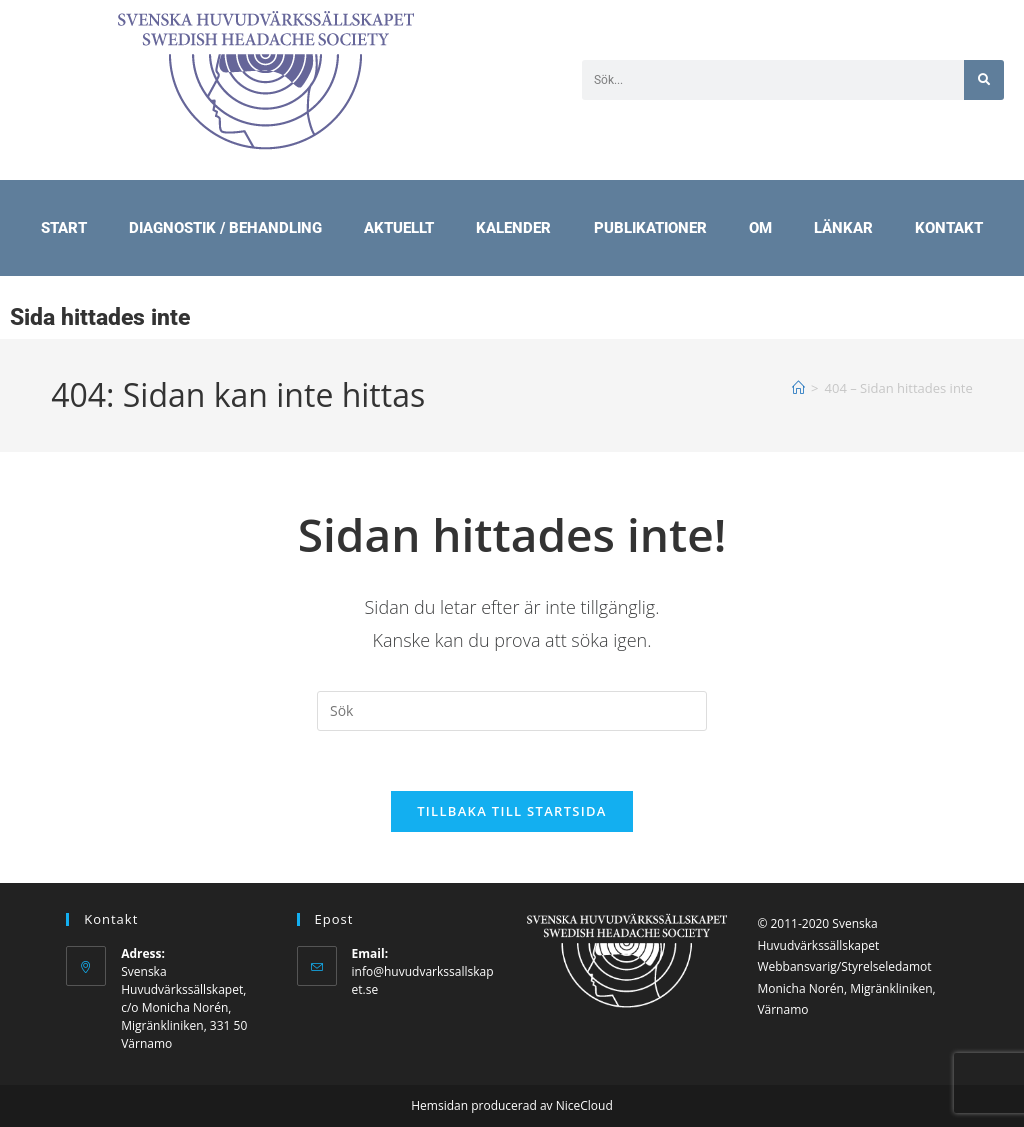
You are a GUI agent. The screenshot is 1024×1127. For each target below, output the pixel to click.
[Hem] (798, 388)
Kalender (513, 228)
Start (64, 228)
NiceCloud (584, 1105)
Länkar (843, 228)
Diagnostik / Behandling (225, 228)
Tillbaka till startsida (512, 812)
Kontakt (949, 228)
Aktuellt (399, 228)
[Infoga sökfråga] (512, 711)
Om (760, 228)
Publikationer (650, 228)
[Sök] (984, 80)
